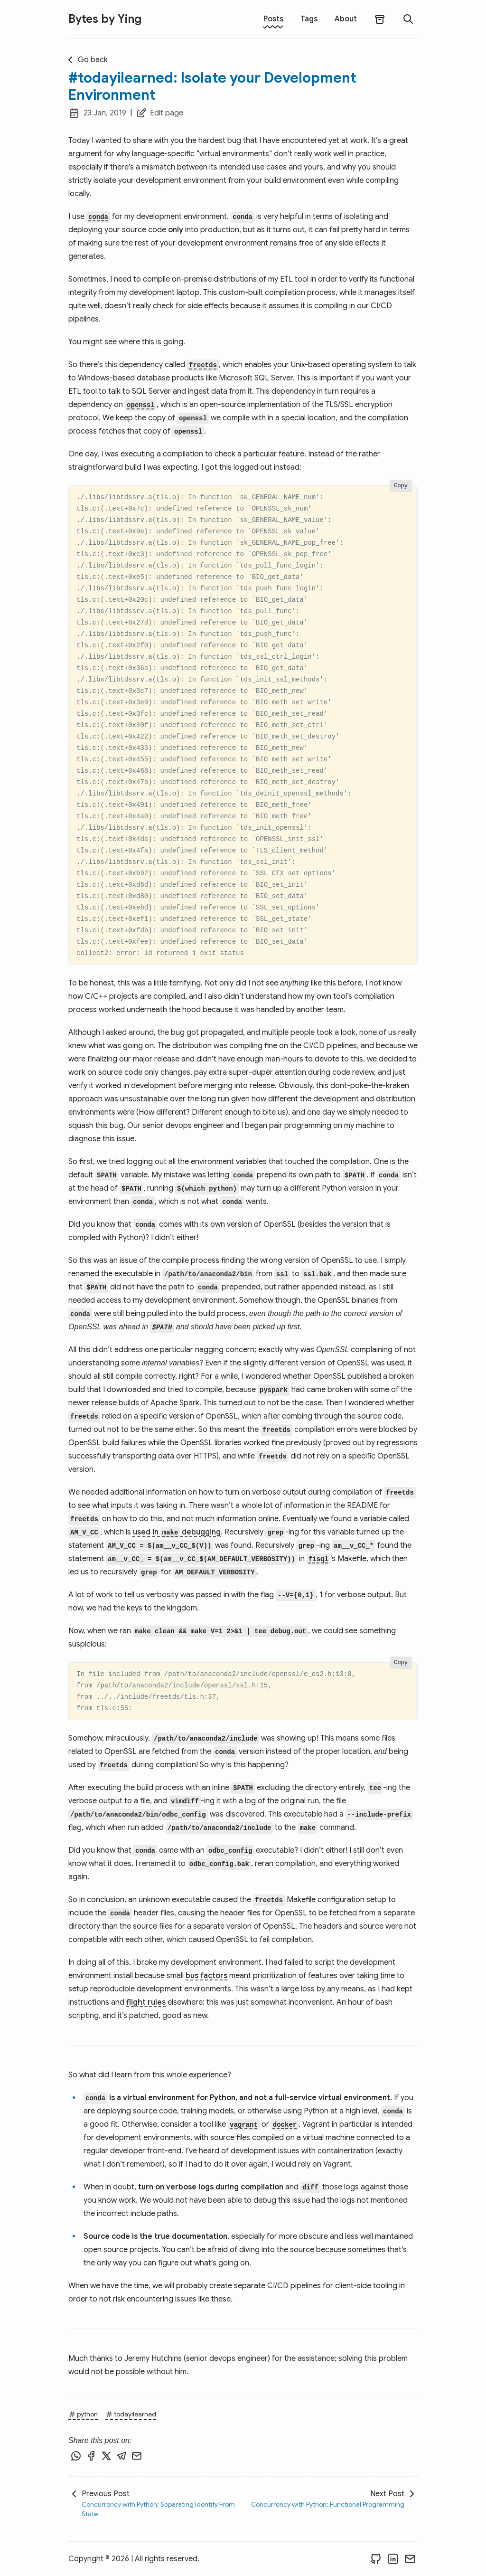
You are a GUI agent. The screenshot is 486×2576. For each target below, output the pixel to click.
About (346, 19)
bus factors (206, 1975)
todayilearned (130, 2414)
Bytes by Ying (104, 19)
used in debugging (177, 1532)
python (83, 2414)
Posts (273, 19)
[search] (408, 19)
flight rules (146, 2002)
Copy (401, 486)
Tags (309, 19)
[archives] (379, 19)
